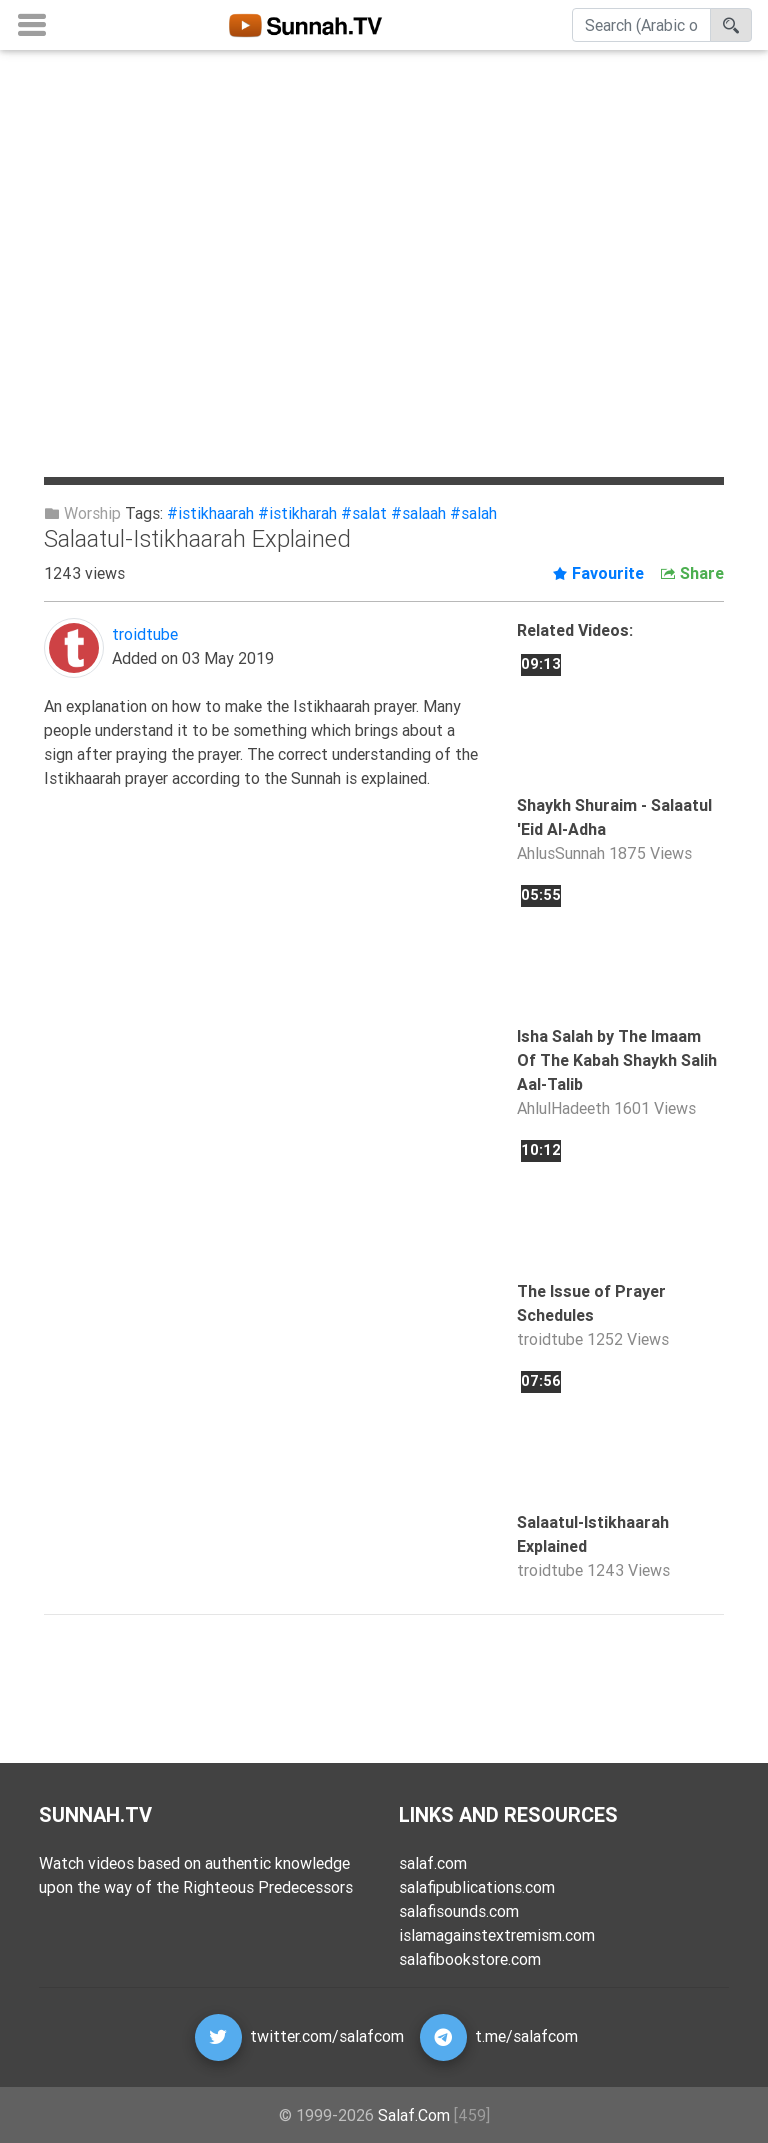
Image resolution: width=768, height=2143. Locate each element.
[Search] (641, 29)
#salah (473, 513)
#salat (364, 513)
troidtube (145, 634)
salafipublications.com (477, 1887)
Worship (82, 513)
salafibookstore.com (470, 1959)
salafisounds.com (459, 1911)
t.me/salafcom (526, 2036)
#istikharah (297, 513)
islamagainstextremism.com (497, 1935)
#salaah (418, 513)
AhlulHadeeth (563, 1108)
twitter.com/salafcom (327, 2036)
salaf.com (433, 1863)
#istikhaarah (210, 513)
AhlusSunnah (561, 853)
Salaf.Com (414, 2115)
